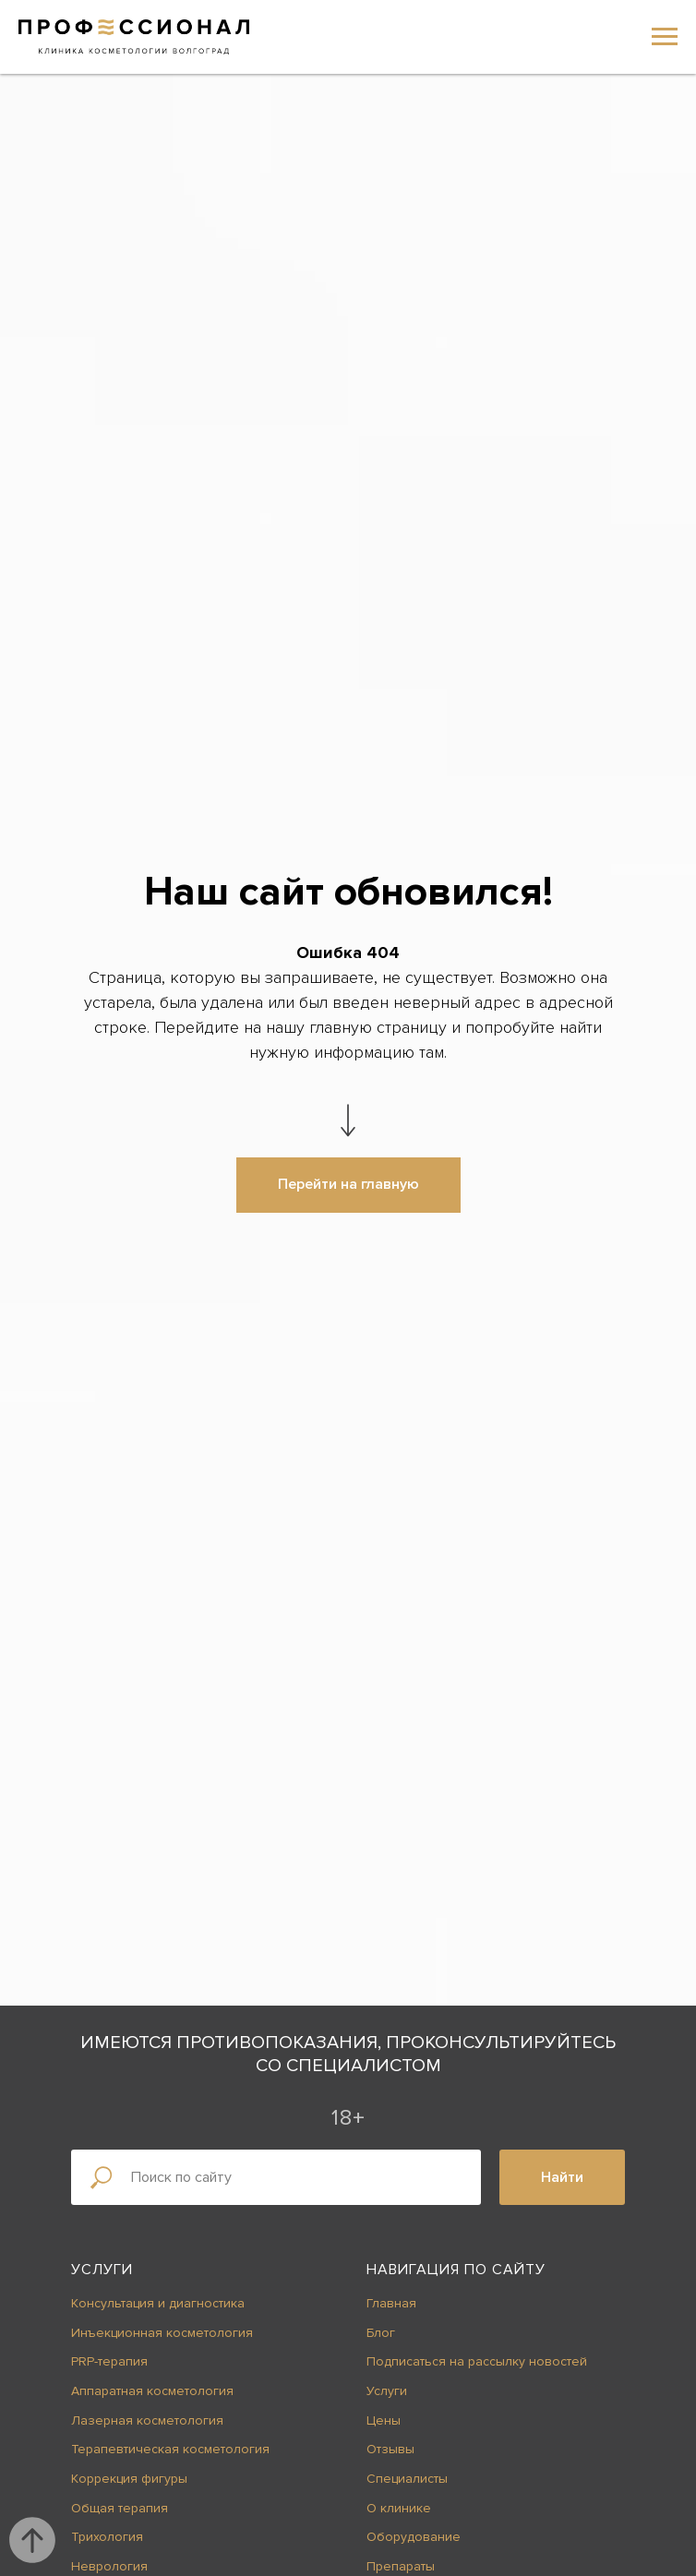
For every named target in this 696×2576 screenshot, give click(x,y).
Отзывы (390, 2449)
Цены (383, 2420)
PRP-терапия (109, 2361)
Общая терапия (119, 2508)
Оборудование (413, 2537)
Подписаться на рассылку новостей (476, 2361)
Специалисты (407, 2478)
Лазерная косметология (147, 2420)
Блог (380, 2333)
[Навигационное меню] (665, 37)
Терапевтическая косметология (170, 2449)
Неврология (109, 2566)
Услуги (102, 2269)
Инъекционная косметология (162, 2333)
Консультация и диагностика (158, 2303)
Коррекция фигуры (129, 2478)
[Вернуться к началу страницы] (32, 2540)
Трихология (107, 2537)
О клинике (398, 2508)
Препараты (400, 2566)
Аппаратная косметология (152, 2391)
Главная (391, 2303)
